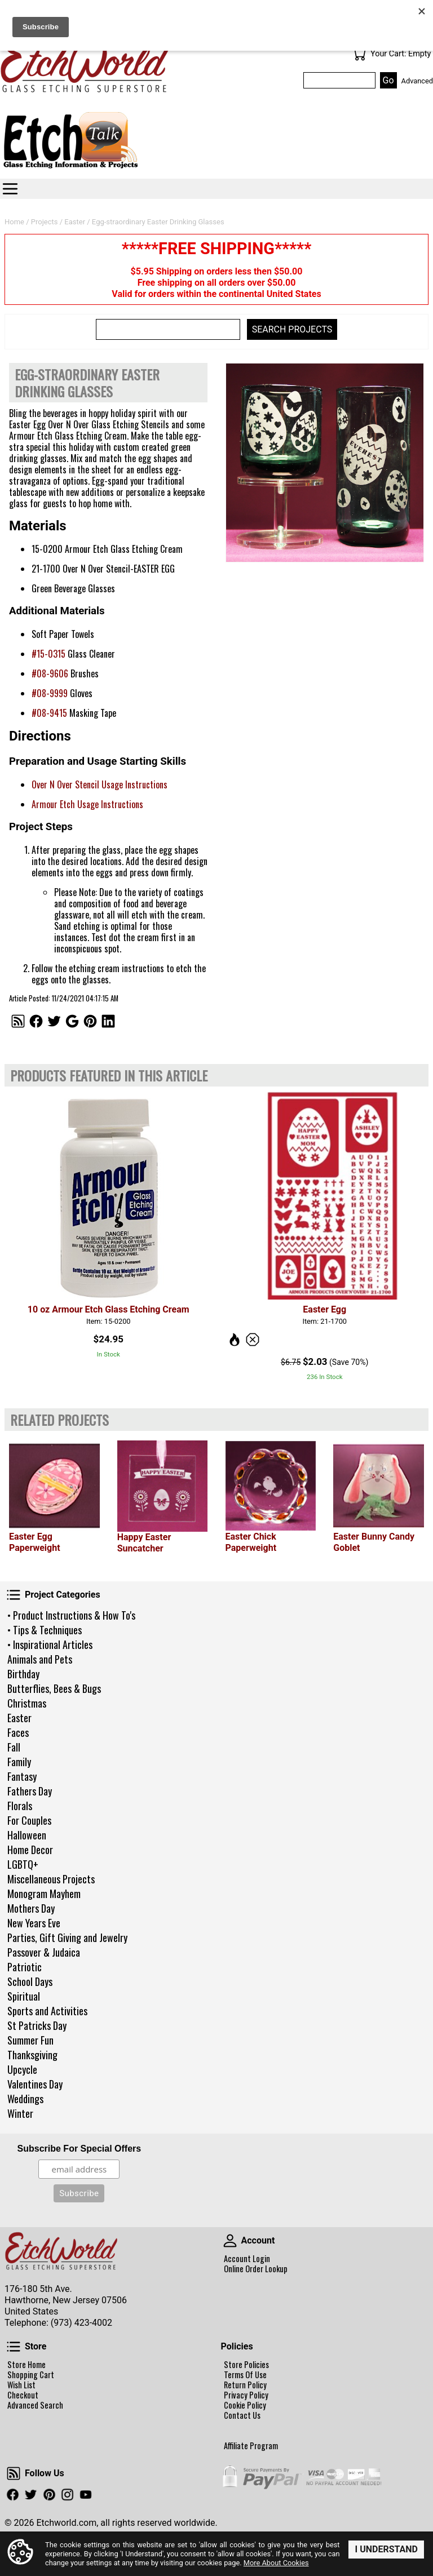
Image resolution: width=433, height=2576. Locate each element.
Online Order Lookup (256, 2269)
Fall (13, 1747)
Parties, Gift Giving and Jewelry (67, 1937)
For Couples (29, 1820)
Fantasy (22, 1776)
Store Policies (246, 2365)
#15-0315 (48, 653)
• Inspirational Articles (49, 1644)
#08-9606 (50, 673)
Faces (18, 1732)
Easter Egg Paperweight (34, 1542)
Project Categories (14, 1595)
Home (14, 222)
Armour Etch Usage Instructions (87, 804)
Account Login (247, 2259)
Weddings (25, 2098)
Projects (44, 222)
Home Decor (30, 1849)
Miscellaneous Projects (51, 1879)
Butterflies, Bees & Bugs (54, 1688)
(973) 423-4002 (81, 2322)
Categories (10, 189)
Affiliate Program (251, 2446)
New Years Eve (33, 1923)
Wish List (21, 2385)
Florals (19, 1805)
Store (14, 2347)
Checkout (22, 2395)
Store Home (26, 2365)
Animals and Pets (39, 1659)
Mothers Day (31, 1908)
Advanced (417, 81)
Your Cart (359, 54)
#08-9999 (50, 693)
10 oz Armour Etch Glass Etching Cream (108, 1309)
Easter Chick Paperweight (251, 1542)
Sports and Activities (47, 2010)
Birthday (23, 1673)
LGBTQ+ (22, 1864)
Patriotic (24, 1966)
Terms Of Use (245, 2375)
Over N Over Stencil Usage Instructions (99, 784)
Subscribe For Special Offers (79, 2148)
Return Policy (245, 2385)
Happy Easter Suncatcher (144, 1543)
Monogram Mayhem (44, 1893)
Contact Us (242, 2415)
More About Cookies (276, 2563)
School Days (29, 1981)
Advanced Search (35, 2405)
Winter (20, 2113)
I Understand (386, 2549)
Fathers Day (29, 1791)
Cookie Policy (245, 2405)
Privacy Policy (246, 2395)
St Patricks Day (37, 2025)
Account (230, 2241)
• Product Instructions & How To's (71, 1615)
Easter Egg (324, 1309)
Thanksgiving (32, 2054)
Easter (19, 1717)
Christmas (26, 1703)
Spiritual (23, 1996)
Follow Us (14, 2473)
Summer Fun (30, 2040)
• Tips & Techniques (44, 1629)
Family (19, 1761)
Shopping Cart (30, 2375)
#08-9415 (49, 713)
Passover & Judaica (43, 1952)
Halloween (26, 1835)
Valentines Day (35, 2084)
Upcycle (22, 2069)
